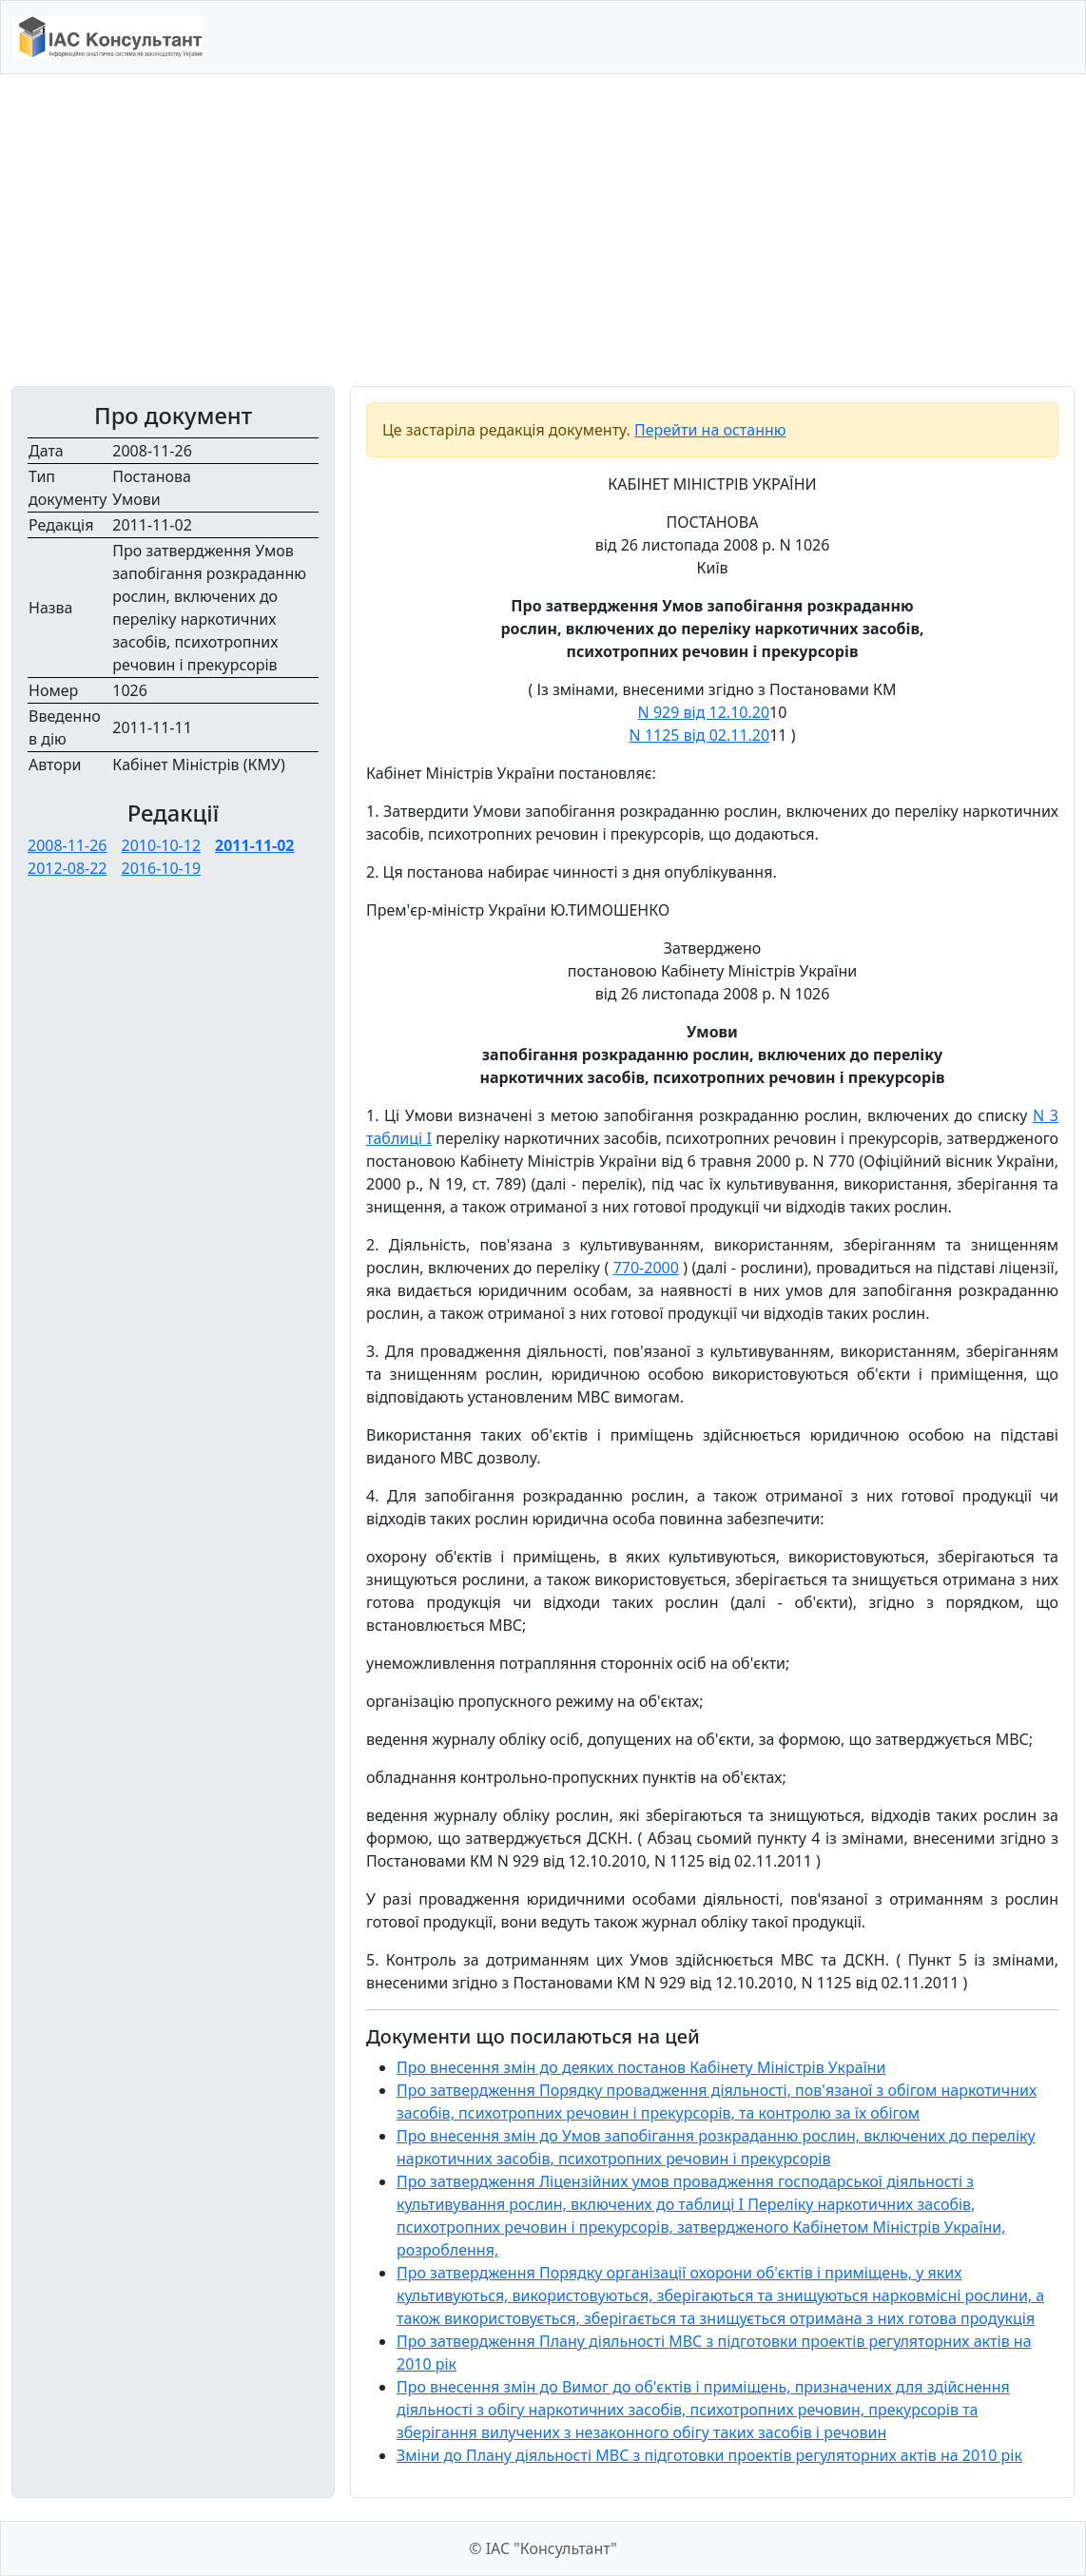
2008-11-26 (67, 845)
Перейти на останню (710, 429)
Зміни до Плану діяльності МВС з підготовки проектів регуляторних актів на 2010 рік (709, 2455)
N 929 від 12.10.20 (703, 712)
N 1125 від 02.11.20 (700, 735)
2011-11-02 (254, 845)
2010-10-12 (162, 845)
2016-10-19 (162, 868)
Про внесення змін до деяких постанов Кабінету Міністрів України (641, 2067)
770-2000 (646, 1267)
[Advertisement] (543, 230)
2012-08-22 (67, 868)
